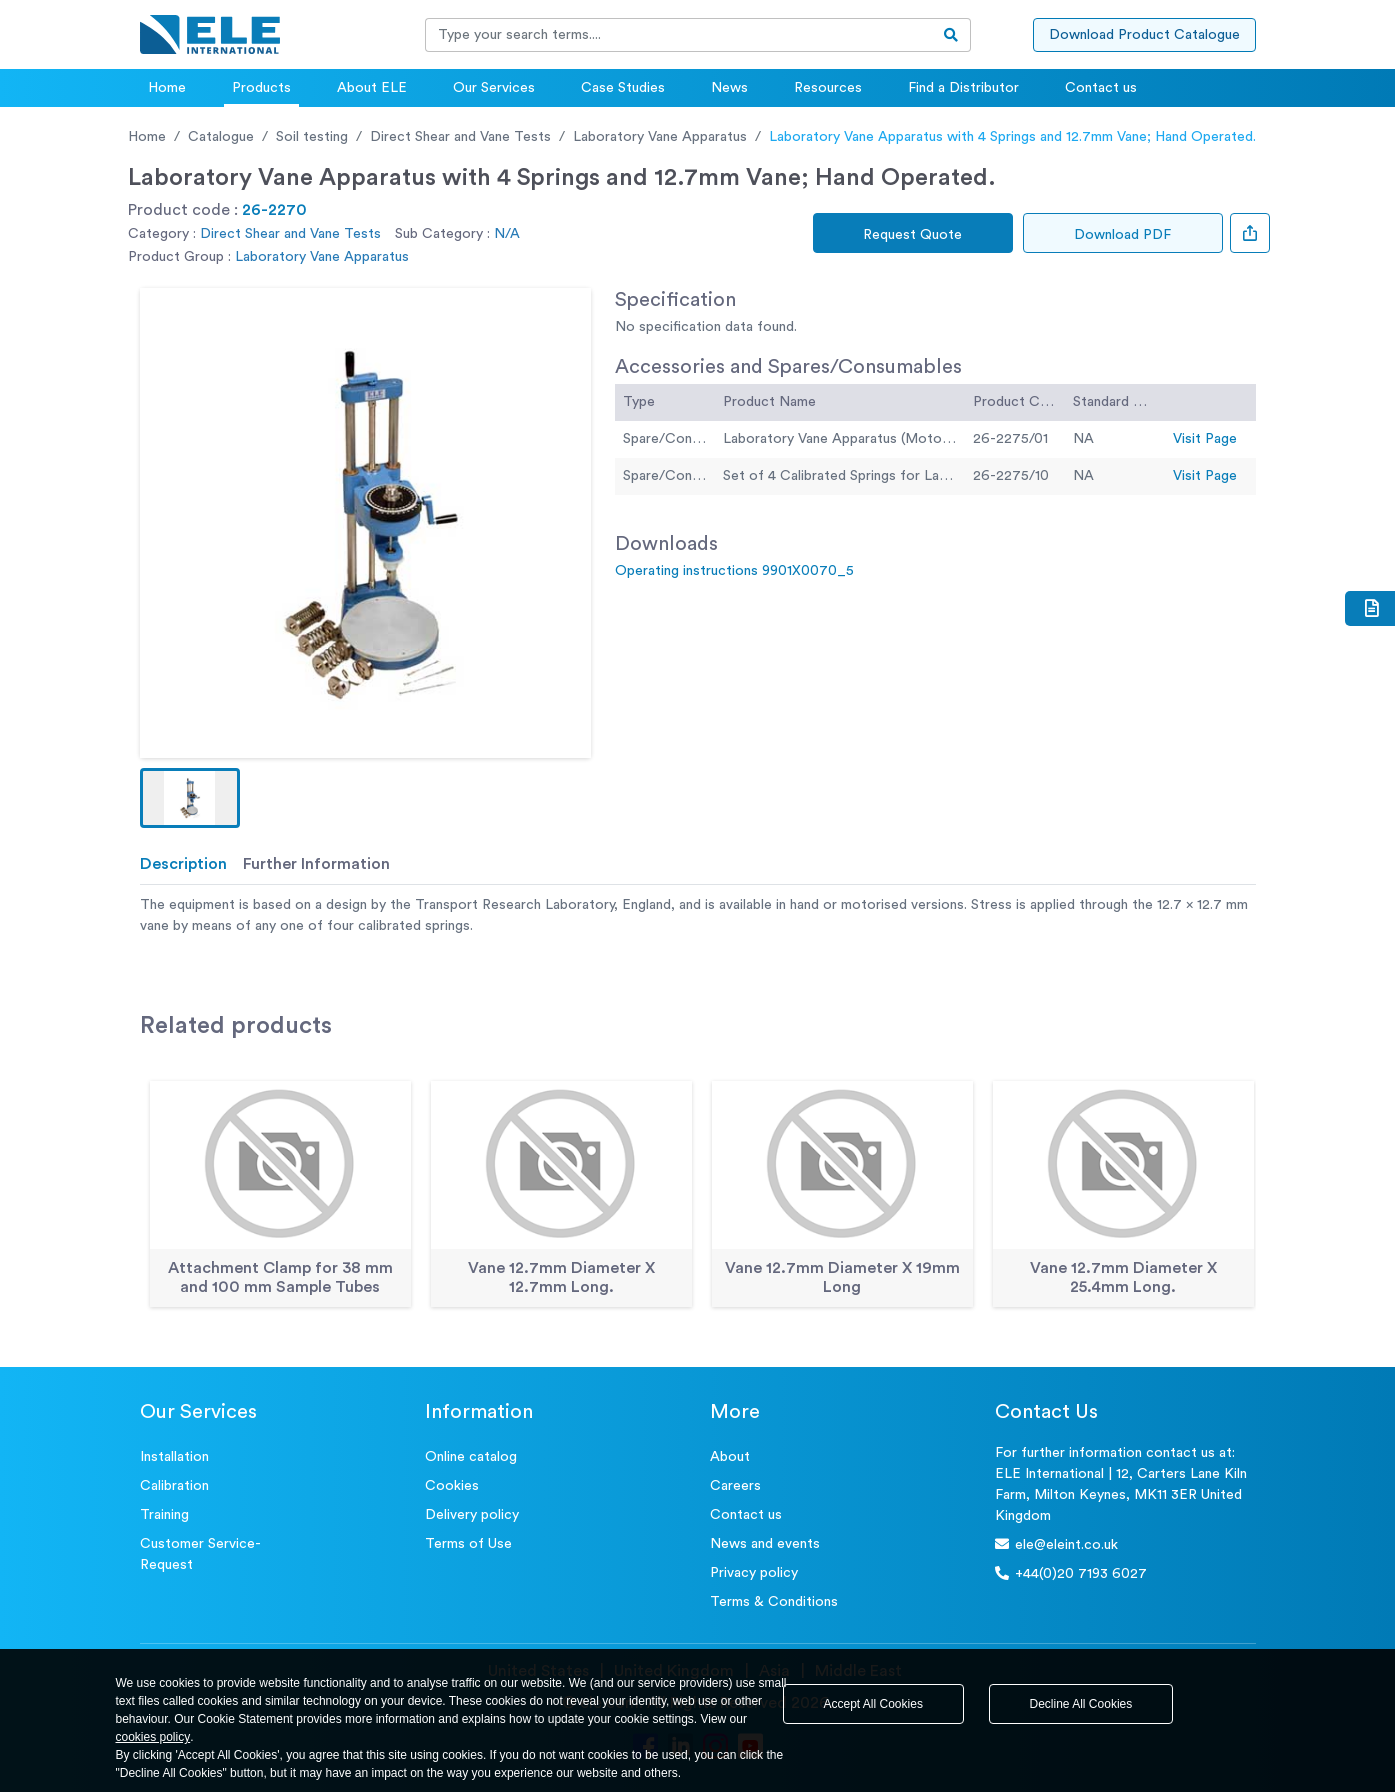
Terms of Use (468, 1544)
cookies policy (153, 1737)
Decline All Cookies (1081, 1704)
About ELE (372, 88)
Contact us (1101, 88)
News (729, 88)
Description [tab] (183, 864)
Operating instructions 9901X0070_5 (734, 571)
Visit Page (1205, 439)
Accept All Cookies (873, 1704)
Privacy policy (754, 1573)
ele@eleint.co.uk (1056, 1544)
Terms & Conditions (774, 1602)
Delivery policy (472, 1515)
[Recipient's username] (679, 35)
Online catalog (471, 1457)
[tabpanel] (698, 916)
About (730, 1457)
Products (261, 88)
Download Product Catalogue (1144, 35)
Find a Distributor (963, 88)
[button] (190, 798)
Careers (735, 1486)
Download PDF (1122, 235)
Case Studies (623, 88)
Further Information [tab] (316, 864)
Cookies (452, 1486)
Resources (828, 88)
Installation (174, 1457)
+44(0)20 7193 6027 (1071, 1573)
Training (164, 1515)
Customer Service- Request (200, 1554)
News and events (765, 1544)
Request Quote (912, 235)
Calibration (174, 1486)
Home (167, 88)
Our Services (494, 88)
